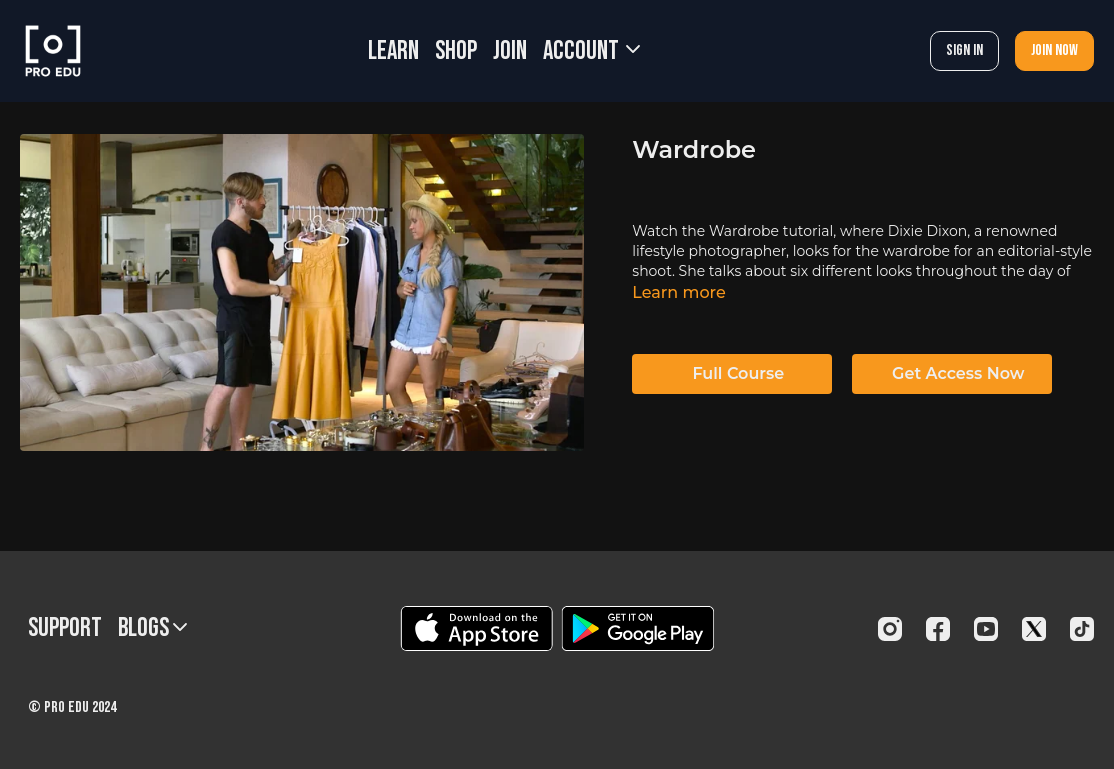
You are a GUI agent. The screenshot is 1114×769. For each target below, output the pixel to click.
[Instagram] (890, 629)
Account (591, 51)
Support (65, 628)
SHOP (456, 51)
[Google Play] (638, 628)
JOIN (510, 51)
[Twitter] (1034, 629)
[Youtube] (986, 629)
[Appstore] (476, 628)
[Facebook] (938, 629)
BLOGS (152, 628)
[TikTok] (1082, 629)
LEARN (393, 51)
